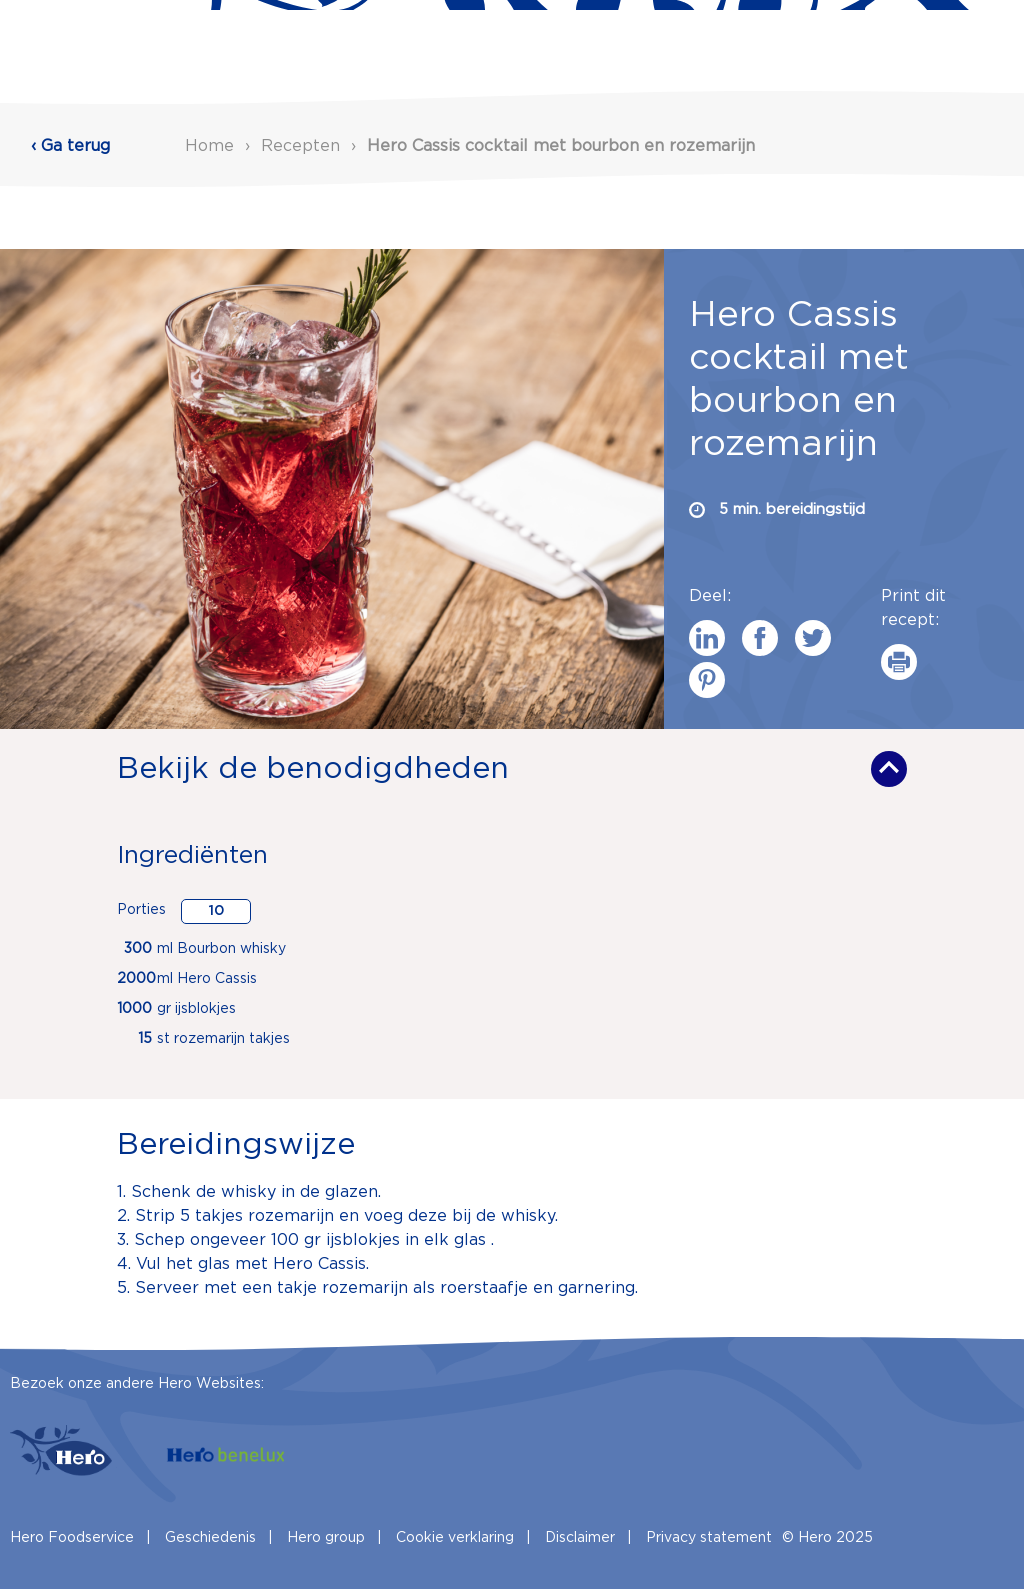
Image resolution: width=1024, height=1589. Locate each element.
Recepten (303, 146)
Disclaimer (580, 1538)
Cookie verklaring (455, 1538)
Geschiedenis (210, 1538)
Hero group (326, 1538)
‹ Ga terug (70, 146)
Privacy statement (709, 1538)
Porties (141, 910)
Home (209, 146)
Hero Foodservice (72, 1538)
